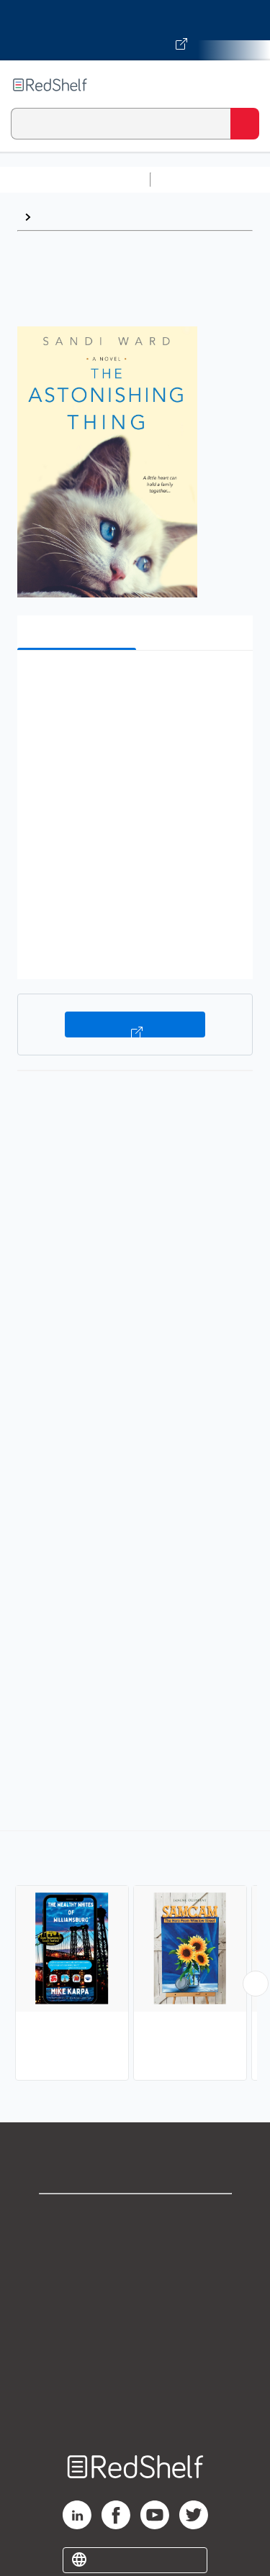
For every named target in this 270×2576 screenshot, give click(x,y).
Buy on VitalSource (135, 1024)
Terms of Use (135, 2312)
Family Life (66, 217)
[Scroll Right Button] (256, 1984)
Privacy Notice (135, 2280)
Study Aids (194, 179)
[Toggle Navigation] (244, 85)
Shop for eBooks (135, 2217)
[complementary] (135, 1957)
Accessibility (135, 2375)
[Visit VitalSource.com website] (135, 30)
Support (135, 2248)
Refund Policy (135, 2343)
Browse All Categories (75, 179)
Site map (135, 2407)
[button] (133, 683)
